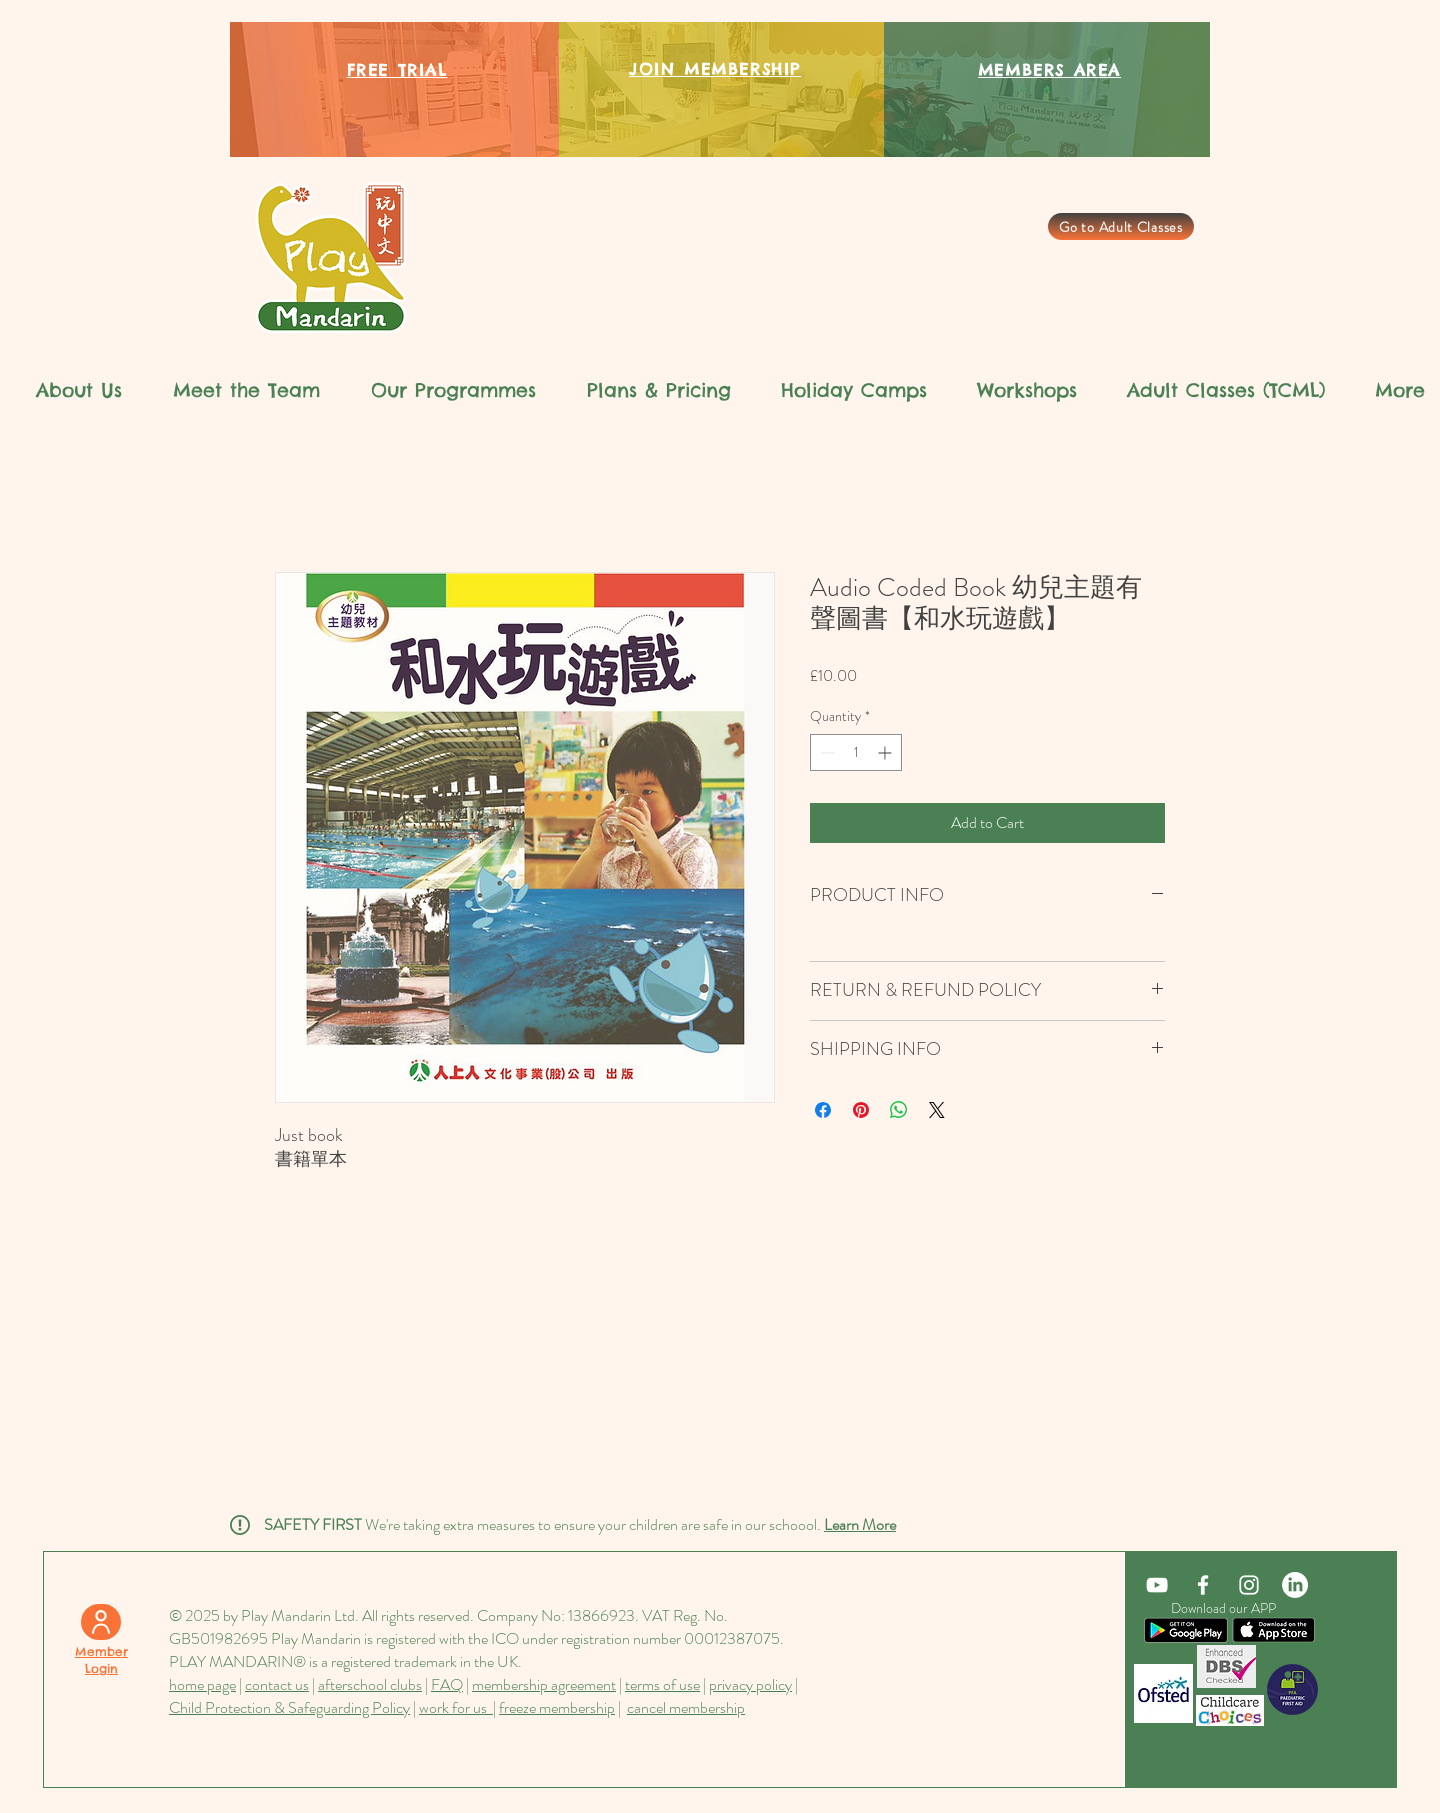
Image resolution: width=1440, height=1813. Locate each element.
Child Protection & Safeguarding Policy (289, 1707)
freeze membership (557, 1707)
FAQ (447, 1684)
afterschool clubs (370, 1684)
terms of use (662, 1684)
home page (202, 1684)
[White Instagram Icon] (1249, 1585)
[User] (101, 1622)
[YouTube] (1157, 1585)
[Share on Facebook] (823, 1110)
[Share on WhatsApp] (899, 1110)
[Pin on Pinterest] (861, 1110)
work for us (456, 1707)
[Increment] (886, 752)
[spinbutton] (856, 752)
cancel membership (686, 1707)
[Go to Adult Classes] (1121, 226)
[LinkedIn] (1295, 1585)
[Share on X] (937, 1110)
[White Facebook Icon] (1203, 1585)
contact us (277, 1684)
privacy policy (750, 1684)
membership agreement (544, 1684)
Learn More (860, 1524)
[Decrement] (825, 752)
